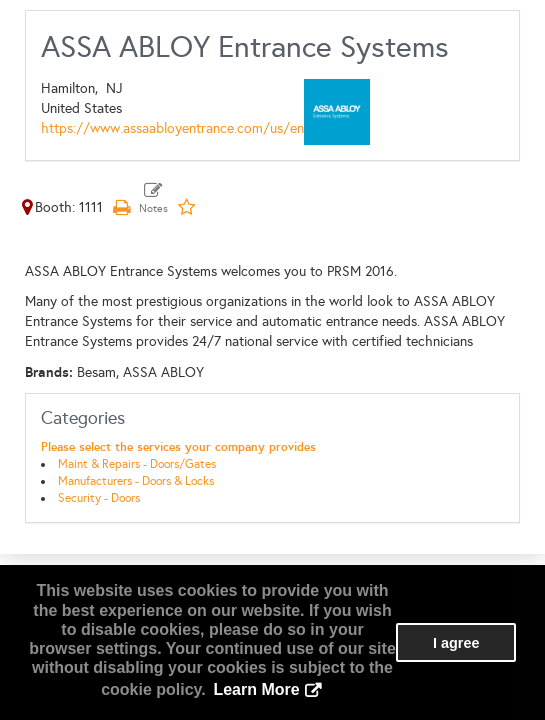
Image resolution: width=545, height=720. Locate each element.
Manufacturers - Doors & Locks (136, 481)
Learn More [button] (256, 689)
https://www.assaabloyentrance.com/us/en (172, 128)
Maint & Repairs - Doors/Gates (137, 464)
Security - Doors (99, 498)
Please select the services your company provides (178, 447)
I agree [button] (456, 643)
